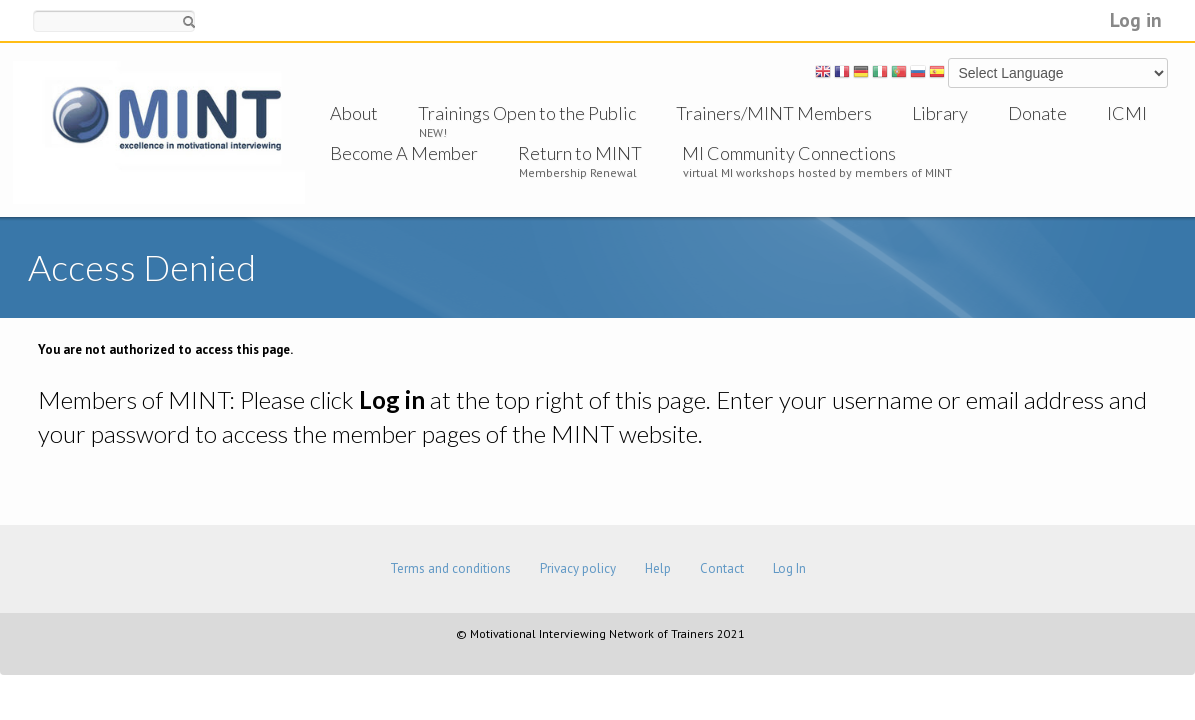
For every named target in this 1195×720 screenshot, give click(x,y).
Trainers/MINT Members (774, 113)
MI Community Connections (789, 153)
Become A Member (404, 153)
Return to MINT (580, 153)
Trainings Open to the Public (527, 113)
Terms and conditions (450, 568)
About (354, 113)
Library (940, 113)
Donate (1037, 113)
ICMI (1127, 113)
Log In (789, 568)
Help (658, 568)
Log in (1136, 19)
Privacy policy (578, 568)
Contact (722, 568)
